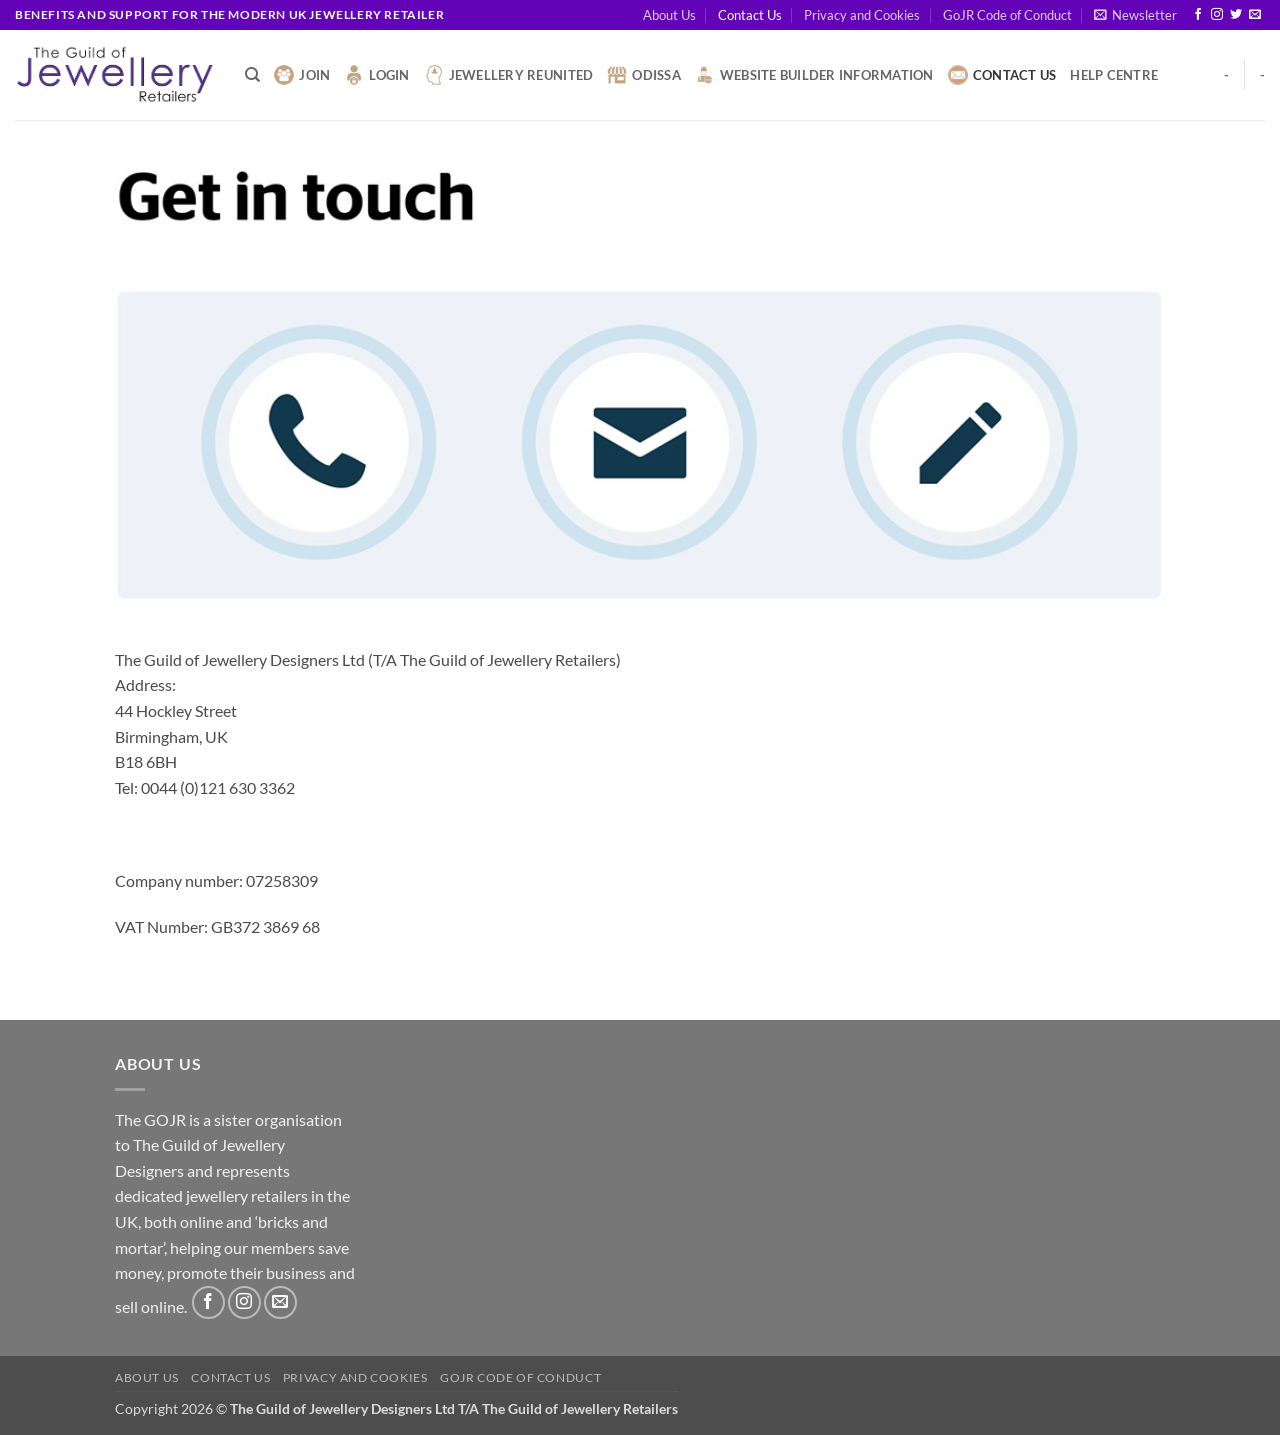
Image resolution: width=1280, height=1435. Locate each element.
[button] (1135, 15)
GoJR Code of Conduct (1007, 15)
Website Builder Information (814, 75)
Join (302, 75)
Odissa (644, 75)
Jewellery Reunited (509, 75)
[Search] (252, 75)
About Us (669, 15)
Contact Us (750, 15)
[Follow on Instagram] (1217, 15)
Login (376, 75)
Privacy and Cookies (862, 15)
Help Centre (1114, 75)
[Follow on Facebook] (1198, 15)
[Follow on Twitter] (1236, 15)
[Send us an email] (1255, 15)
